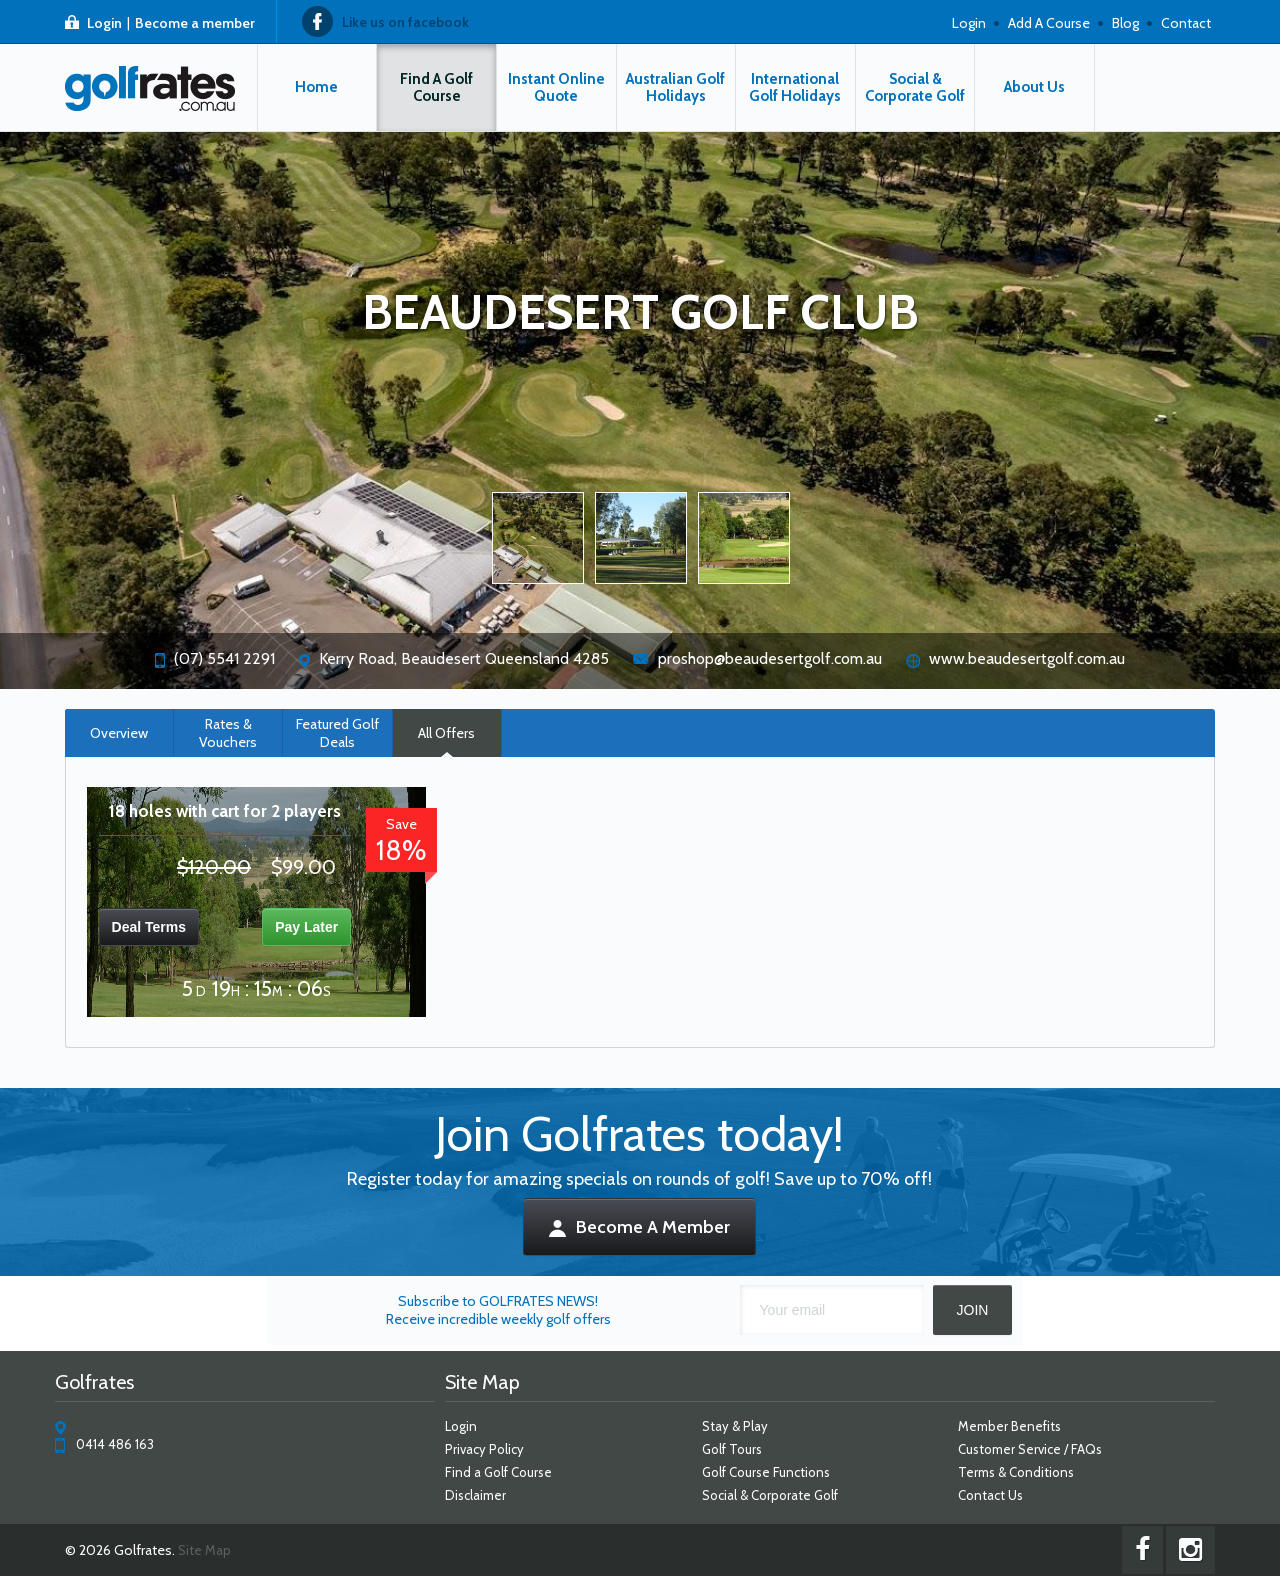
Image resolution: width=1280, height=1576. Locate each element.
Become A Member (640, 1227)
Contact (1186, 23)
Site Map (204, 1550)
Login (104, 23)
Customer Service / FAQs (1030, 1449)
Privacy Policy (484, 1449)
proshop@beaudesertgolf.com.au (770, 658)
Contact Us (990, 1495)
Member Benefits (1009, 1426)
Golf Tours (732, 1449)
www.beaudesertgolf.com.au (1027, 658)
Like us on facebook (405, 22)
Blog (1125, 23)
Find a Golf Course (498, 1472)
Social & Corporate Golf (770, 1495)
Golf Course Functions (766, 1472)
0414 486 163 (115, 1444)
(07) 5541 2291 (224, 658)
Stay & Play (735, 1426)
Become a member (195, 23)
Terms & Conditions (1016, 1472)
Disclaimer (475, 1495)
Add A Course (1049, 23)
